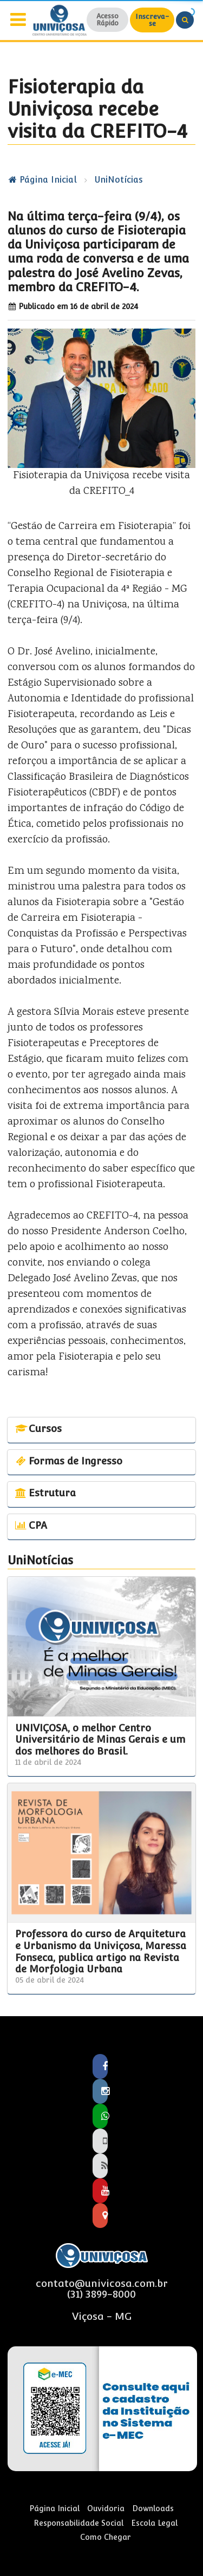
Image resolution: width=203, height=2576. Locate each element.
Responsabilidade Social (78, 2523)
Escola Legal (154, 2523)
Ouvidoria (106, 2508)
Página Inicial (42, 179)
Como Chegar (105, 2537)
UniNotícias (119, 180)
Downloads (153, 2508)
